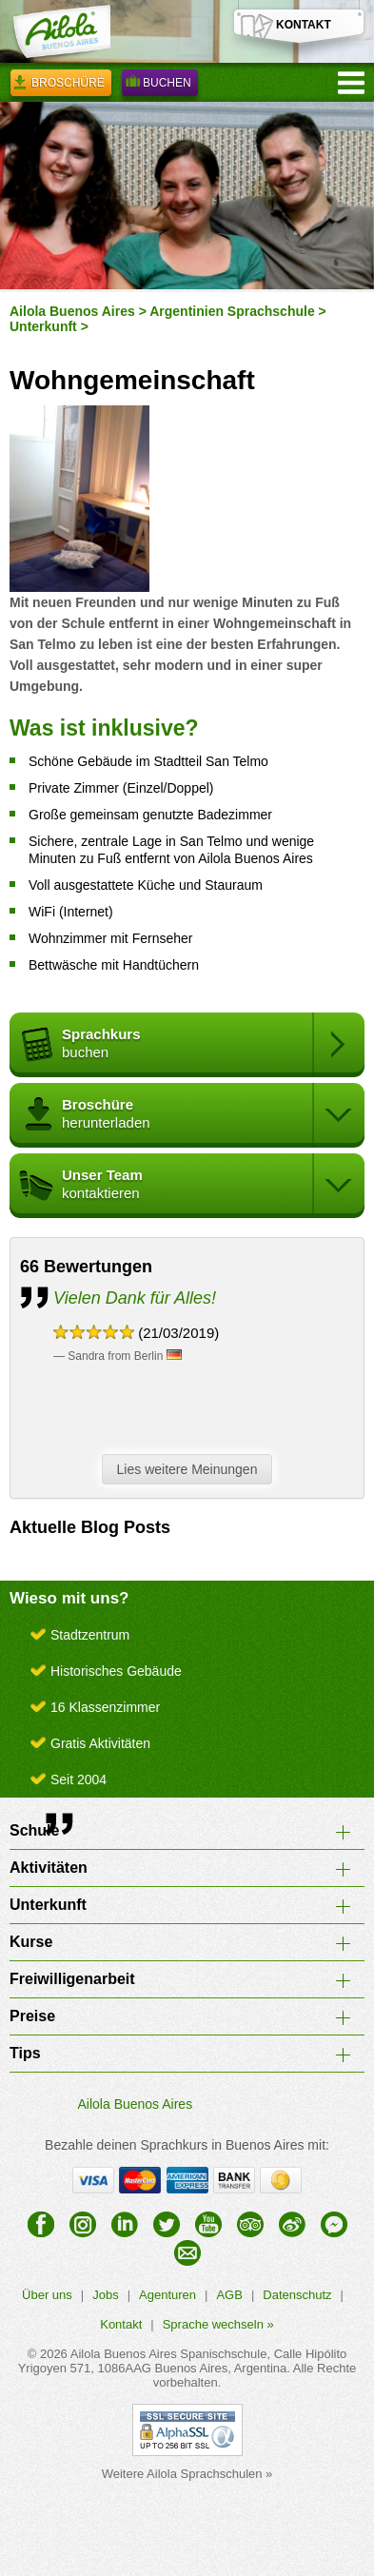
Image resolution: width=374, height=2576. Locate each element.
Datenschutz (297, 2295)
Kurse (31, 1942)
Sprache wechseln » (218, 2324)
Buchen (160, 85)
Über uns (47, 2295)
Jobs (105, 2295)
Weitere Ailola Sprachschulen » (187, 2474)
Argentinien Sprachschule (231, 311)
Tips (25, 2053)
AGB (229, 2295)
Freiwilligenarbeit (72, 1979)
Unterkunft (43, 326)
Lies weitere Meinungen (192, 1470)
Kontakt (121, 2324)
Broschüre (61, 85)
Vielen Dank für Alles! (134, 1298)
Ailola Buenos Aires (72, 311)
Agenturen (167, 2295)
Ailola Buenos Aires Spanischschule (168, 2354)
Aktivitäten (49, 1867)
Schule (34, 1830)
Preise (32, 2016)
